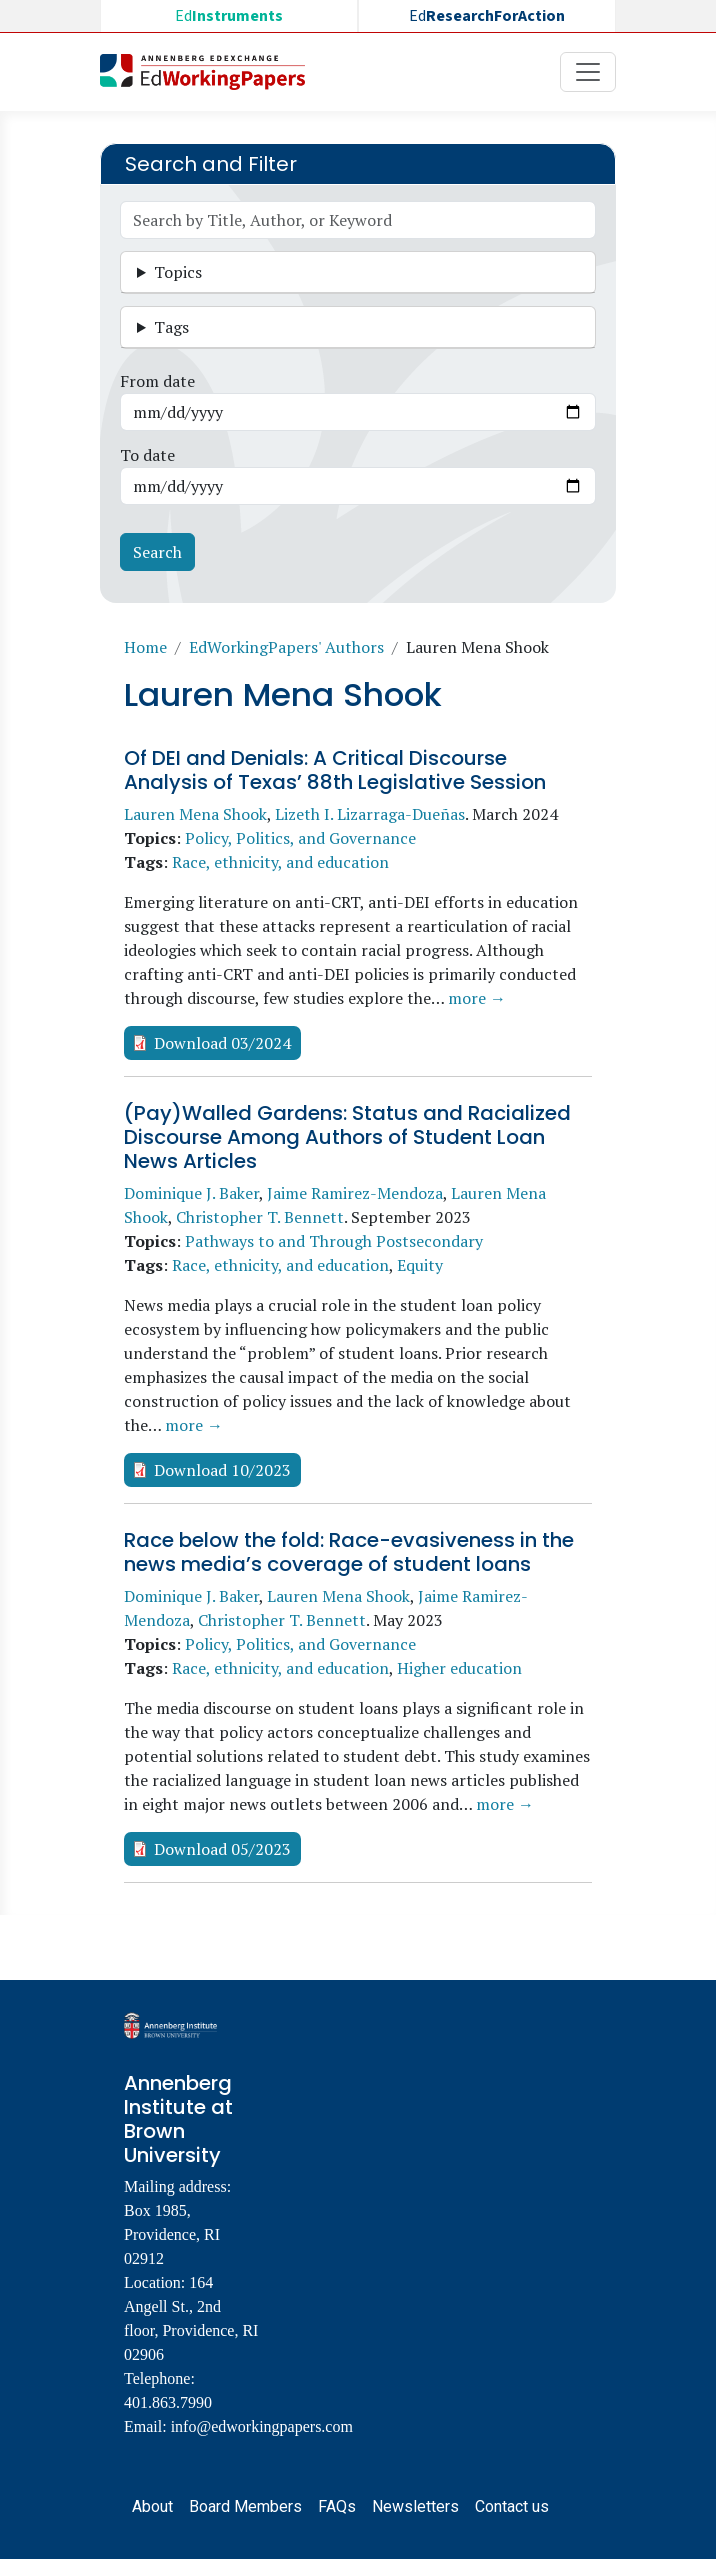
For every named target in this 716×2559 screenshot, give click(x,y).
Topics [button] (178, 272)
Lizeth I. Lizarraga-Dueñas (370, 814)
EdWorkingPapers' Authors (286, 647)
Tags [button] (171, 327)
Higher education (459, 1668)
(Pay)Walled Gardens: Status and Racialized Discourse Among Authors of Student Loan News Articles (347, 1137)
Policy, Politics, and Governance (300, 838)
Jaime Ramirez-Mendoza (355, 1193)
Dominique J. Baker (191, 1193)
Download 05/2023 (222, 1849)
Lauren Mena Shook (195, 814)
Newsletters (415, 2506)
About (152, 2506)
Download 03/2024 (222, 1043)
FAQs (337, 2506)
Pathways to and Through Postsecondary (334, 1241)
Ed (229, 16)
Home (145, 647)
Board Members (245, 2506)
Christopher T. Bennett (260, 1217)
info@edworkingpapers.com (262, 2426)
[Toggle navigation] (588, 72)
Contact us (512, 2506)
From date (157, 381)
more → (477, 998)
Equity (420, 1265)
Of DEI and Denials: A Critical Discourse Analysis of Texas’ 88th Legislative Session (335, 770)
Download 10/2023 (222, 1470)
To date (147, 455)
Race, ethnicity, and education (280, 862)
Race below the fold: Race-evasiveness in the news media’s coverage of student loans (349, 1552)
